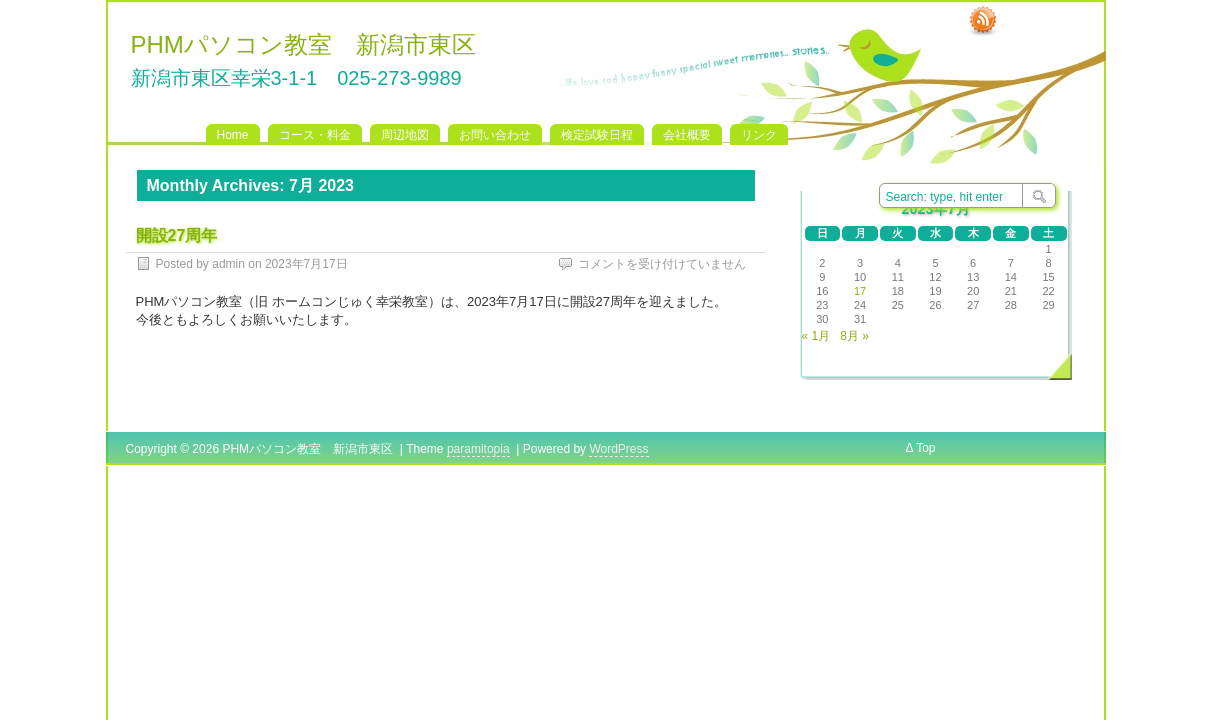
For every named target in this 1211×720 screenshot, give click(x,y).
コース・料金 (315, 135)
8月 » (854, 336)
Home (233, 135)
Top (925, 448)
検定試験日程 (597, 135)
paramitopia (478, 449)
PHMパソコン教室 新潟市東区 (303, 44)
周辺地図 (405, 135)
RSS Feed (983, 21)
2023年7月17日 (306, 264)
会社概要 (687, 135)
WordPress (618, 449)
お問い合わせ (495, 135)
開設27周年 (177, 235)
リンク (759, 135)
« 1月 (816, 336)
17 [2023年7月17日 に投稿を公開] (860, 291)
